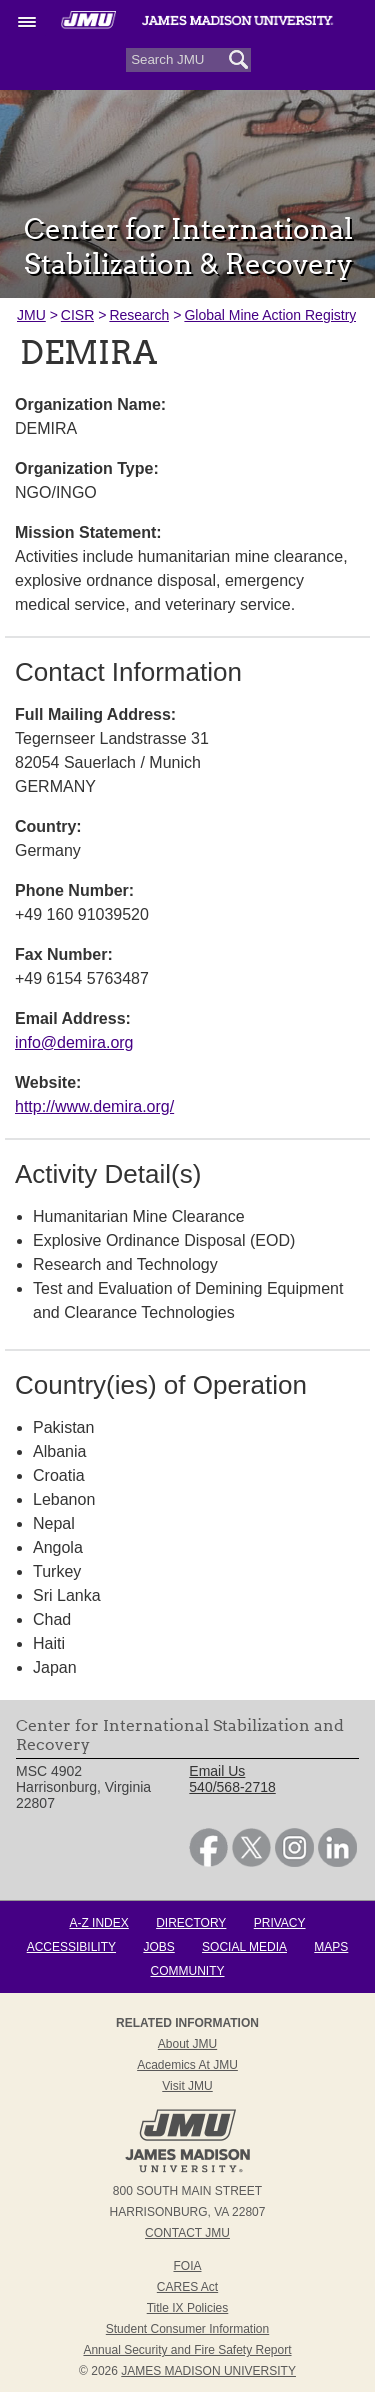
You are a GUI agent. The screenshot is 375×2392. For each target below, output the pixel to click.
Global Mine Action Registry (270, 315)
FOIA (187, 2266)
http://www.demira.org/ (94, 1106)
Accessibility (71, 1947)
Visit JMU (187, 2086)
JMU (31, 315)
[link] (208, 1862)
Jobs (158, 1947)
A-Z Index (98, 1923)
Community (188, 1971)
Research (139, 315)
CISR (77, 315)
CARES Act (187, 2287)
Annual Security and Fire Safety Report (187, 2350)
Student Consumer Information (187, 2329)
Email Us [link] (217, 1771)
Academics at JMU (187, 2065)
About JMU (187, 2044)
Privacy (280, 1923)
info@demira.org (74, 1042)
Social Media (244, 1947)
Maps (331, 1947)
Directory (191, 1923)
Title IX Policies (188, 2308)
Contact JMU (187, 2233)
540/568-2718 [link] (232, 1787)
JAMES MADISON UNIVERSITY (208, 2371)
